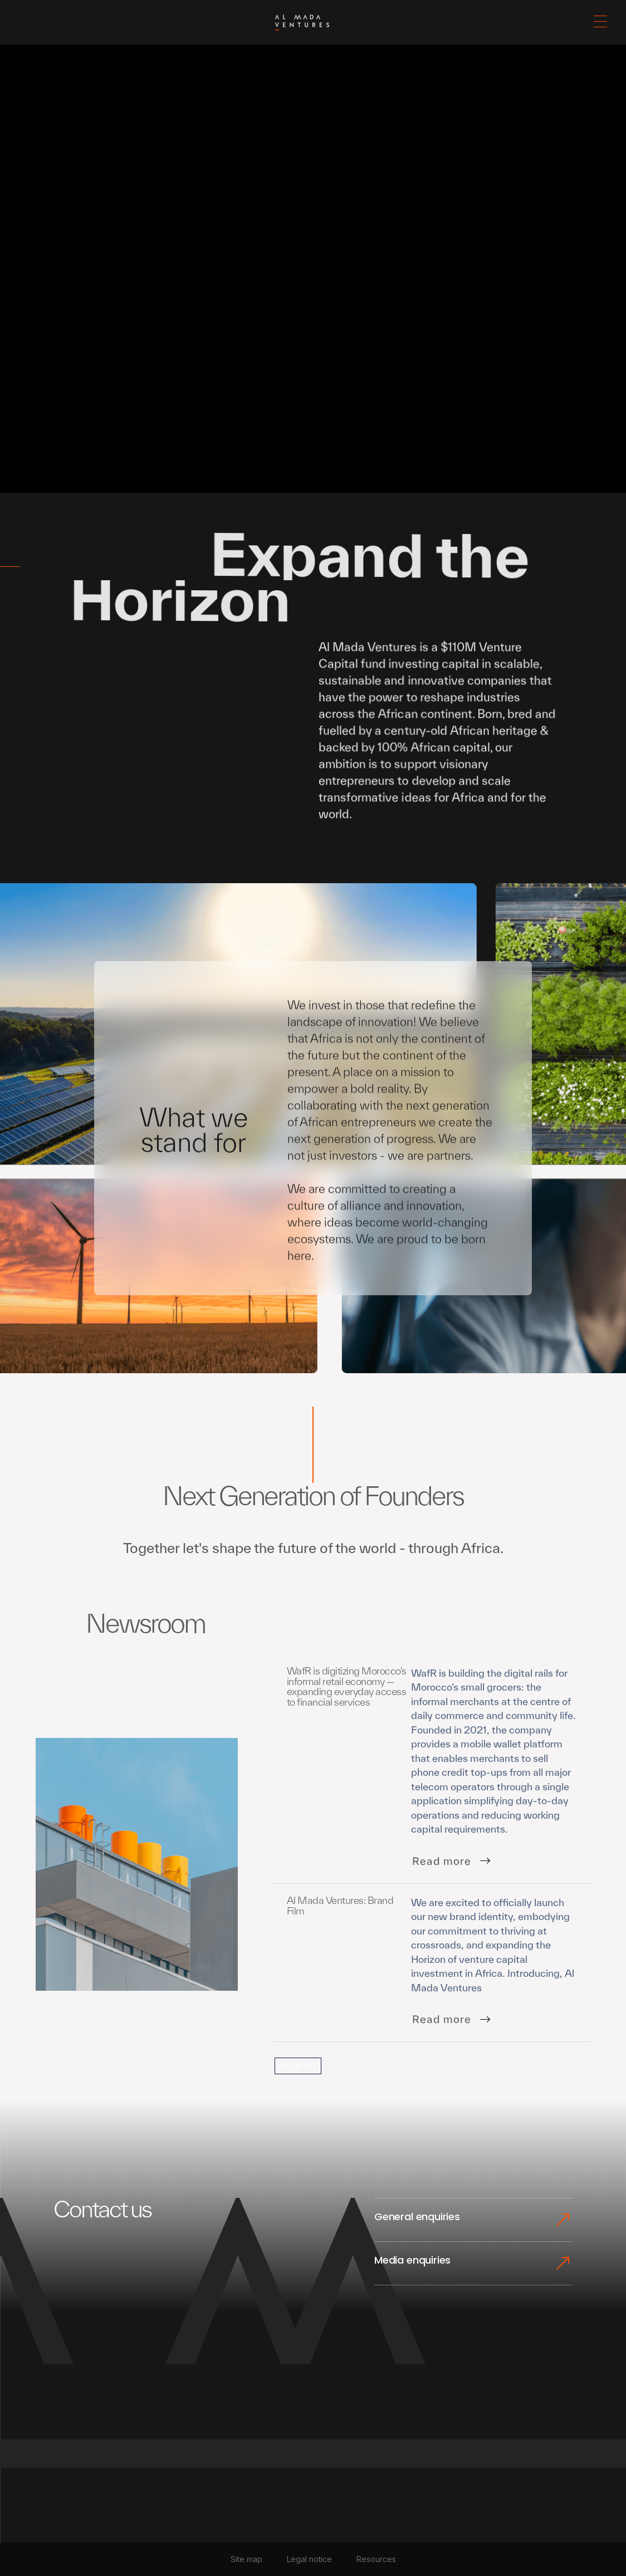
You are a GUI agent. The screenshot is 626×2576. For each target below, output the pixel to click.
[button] (600, 22)
